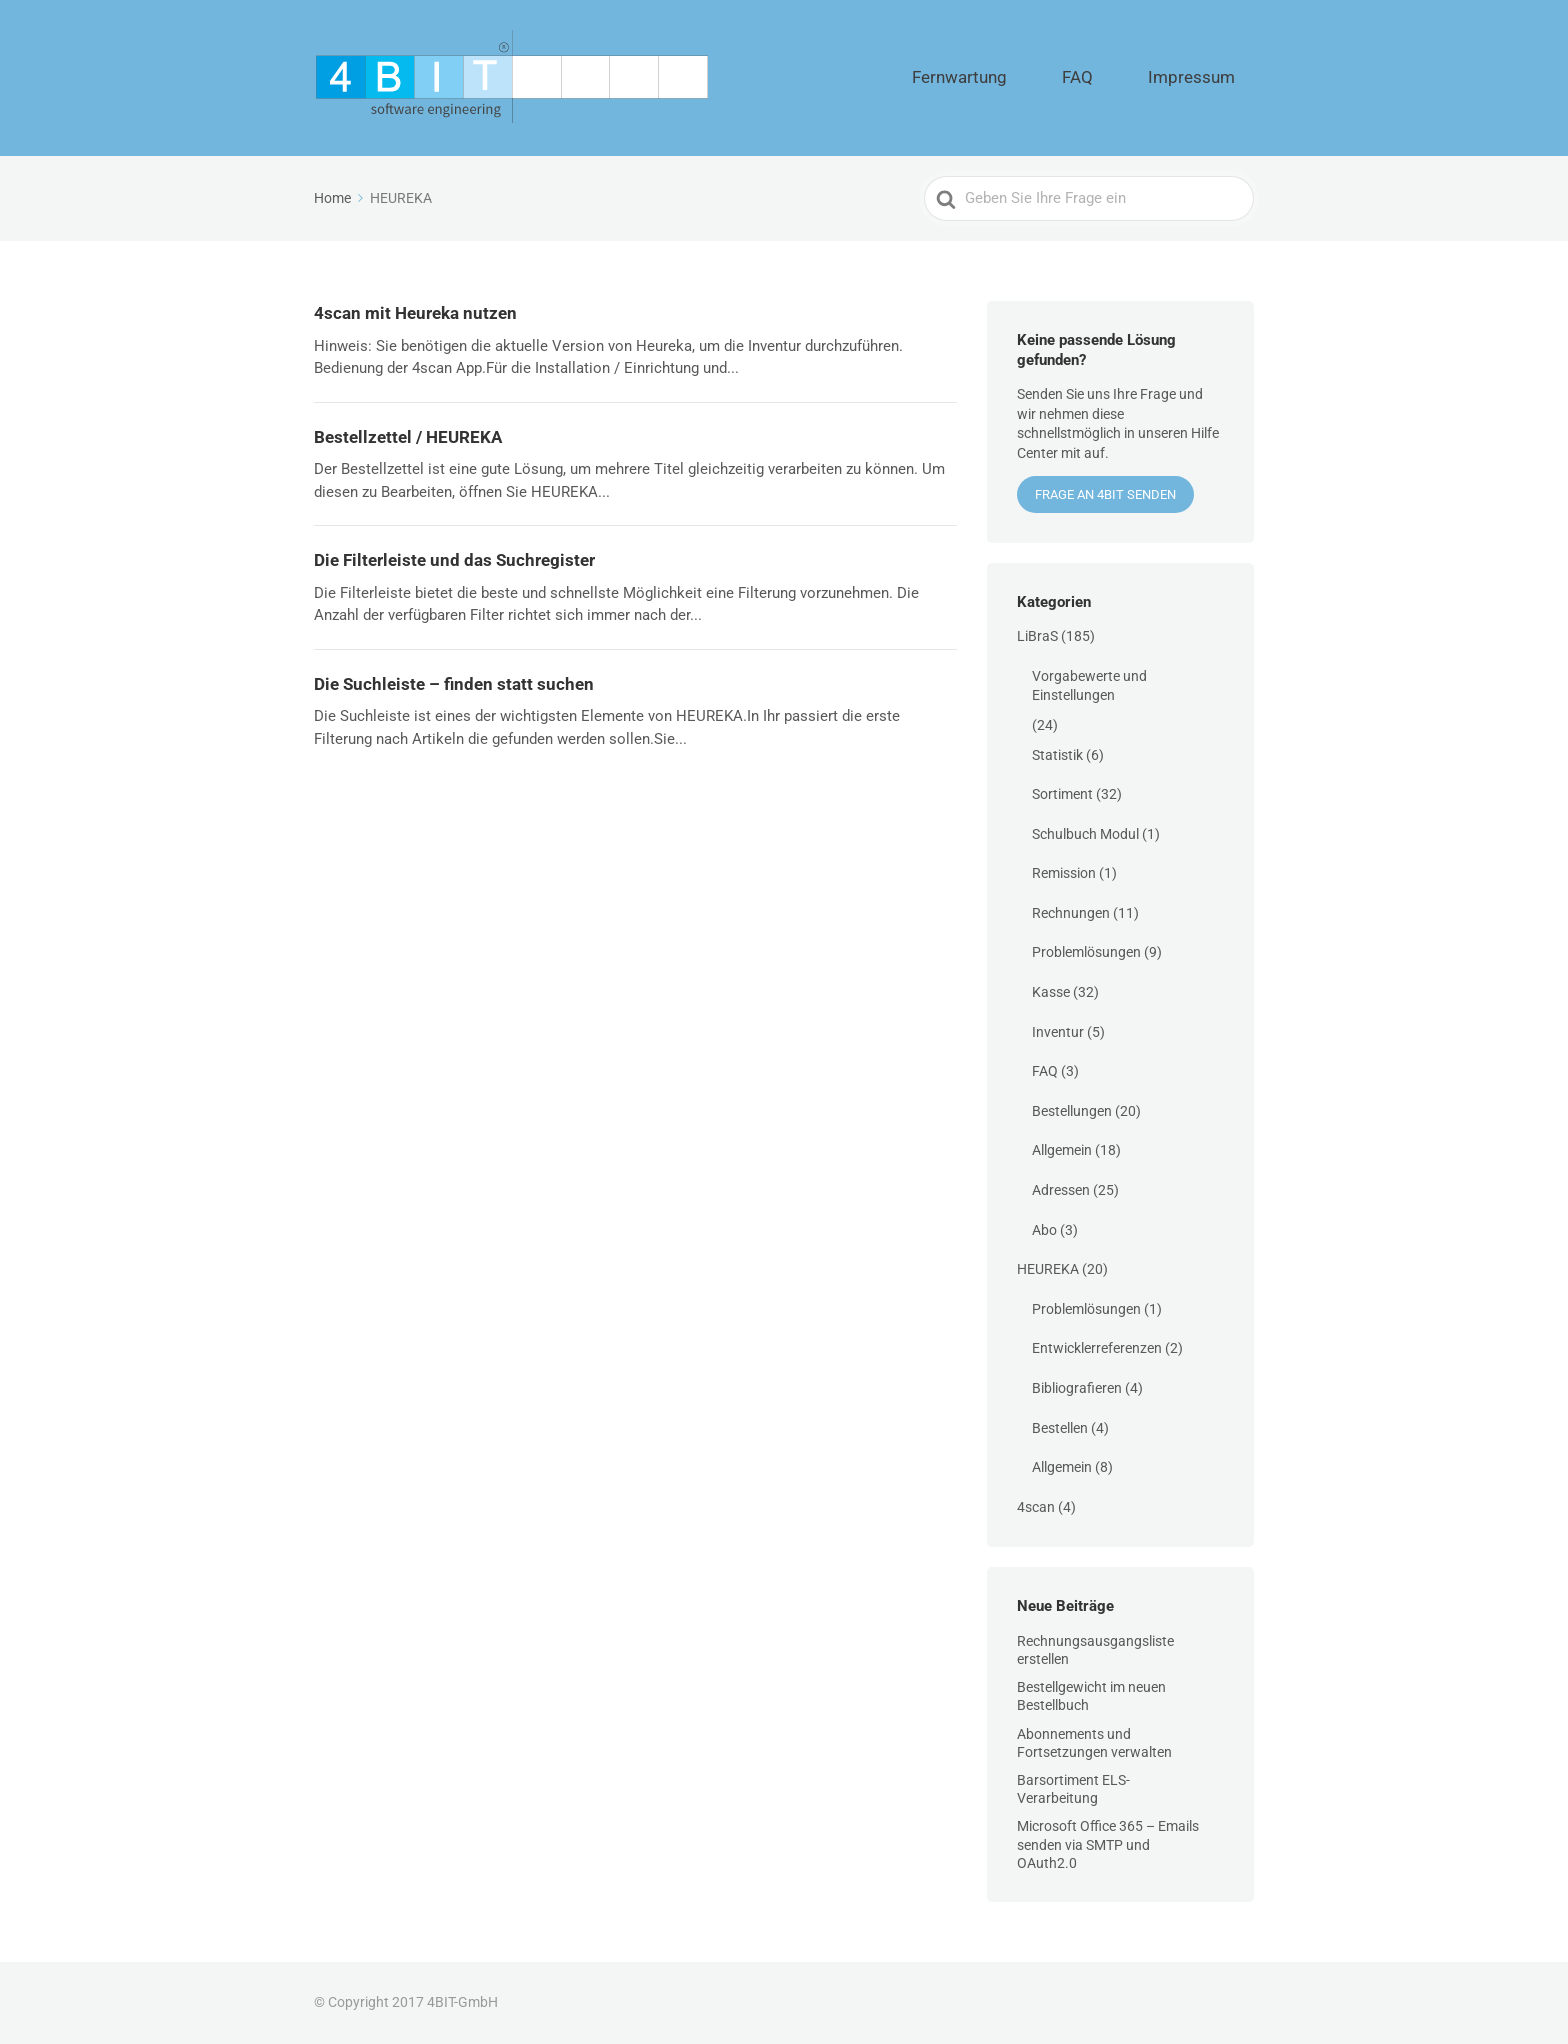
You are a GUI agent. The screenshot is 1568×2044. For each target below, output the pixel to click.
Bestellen (1060, 1428)
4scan (1036, 1507)
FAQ (1125, 78)
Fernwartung (1039, 78)
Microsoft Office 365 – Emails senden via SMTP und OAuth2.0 (1108, 1844)
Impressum (1208, 78)
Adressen (1061, 1190)
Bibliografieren (1077, 1388)
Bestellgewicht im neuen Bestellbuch (1091, 1696)
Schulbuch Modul (1085, 834)
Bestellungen (1072, 1111)
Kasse (1051, 992)
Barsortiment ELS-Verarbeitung (1073, 1789)
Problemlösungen (1086, 952)
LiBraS (1037, 636)
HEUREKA (1048, 1269)
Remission (1064, 873)
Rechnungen (1071, 913)
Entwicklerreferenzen (1097, 1348)
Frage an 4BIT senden (1105, 494)
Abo (1044, 1230)
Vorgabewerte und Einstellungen (1089, 686)
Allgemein (1062, 1150)
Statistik (1057, 755)
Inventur (1058, 1032)
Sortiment (1062, 794)
